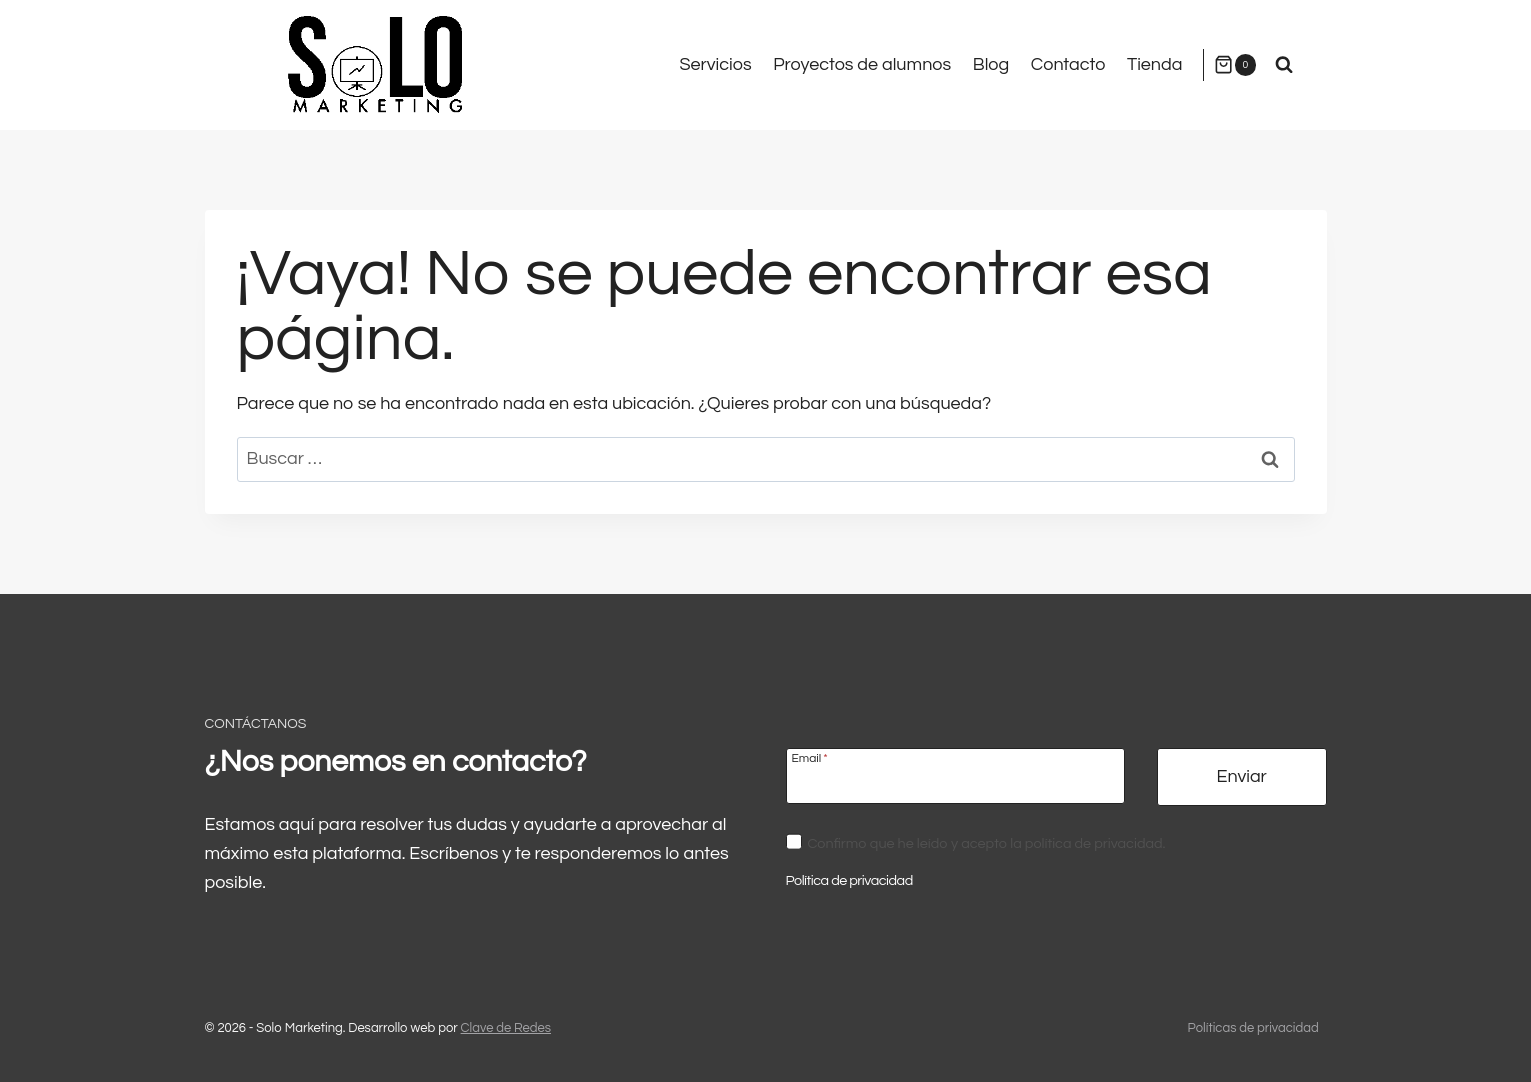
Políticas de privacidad (1253, 1028)
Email (810, 758)
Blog (991, 64)
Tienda (1155, 64)
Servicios (715, 64)
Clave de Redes (506, 1028)
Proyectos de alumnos (862, 64)
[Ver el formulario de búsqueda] (1284, 65)
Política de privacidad (849, 880)
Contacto (1068, 64)
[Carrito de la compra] (1235, 64)
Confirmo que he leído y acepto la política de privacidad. (986, 843)
